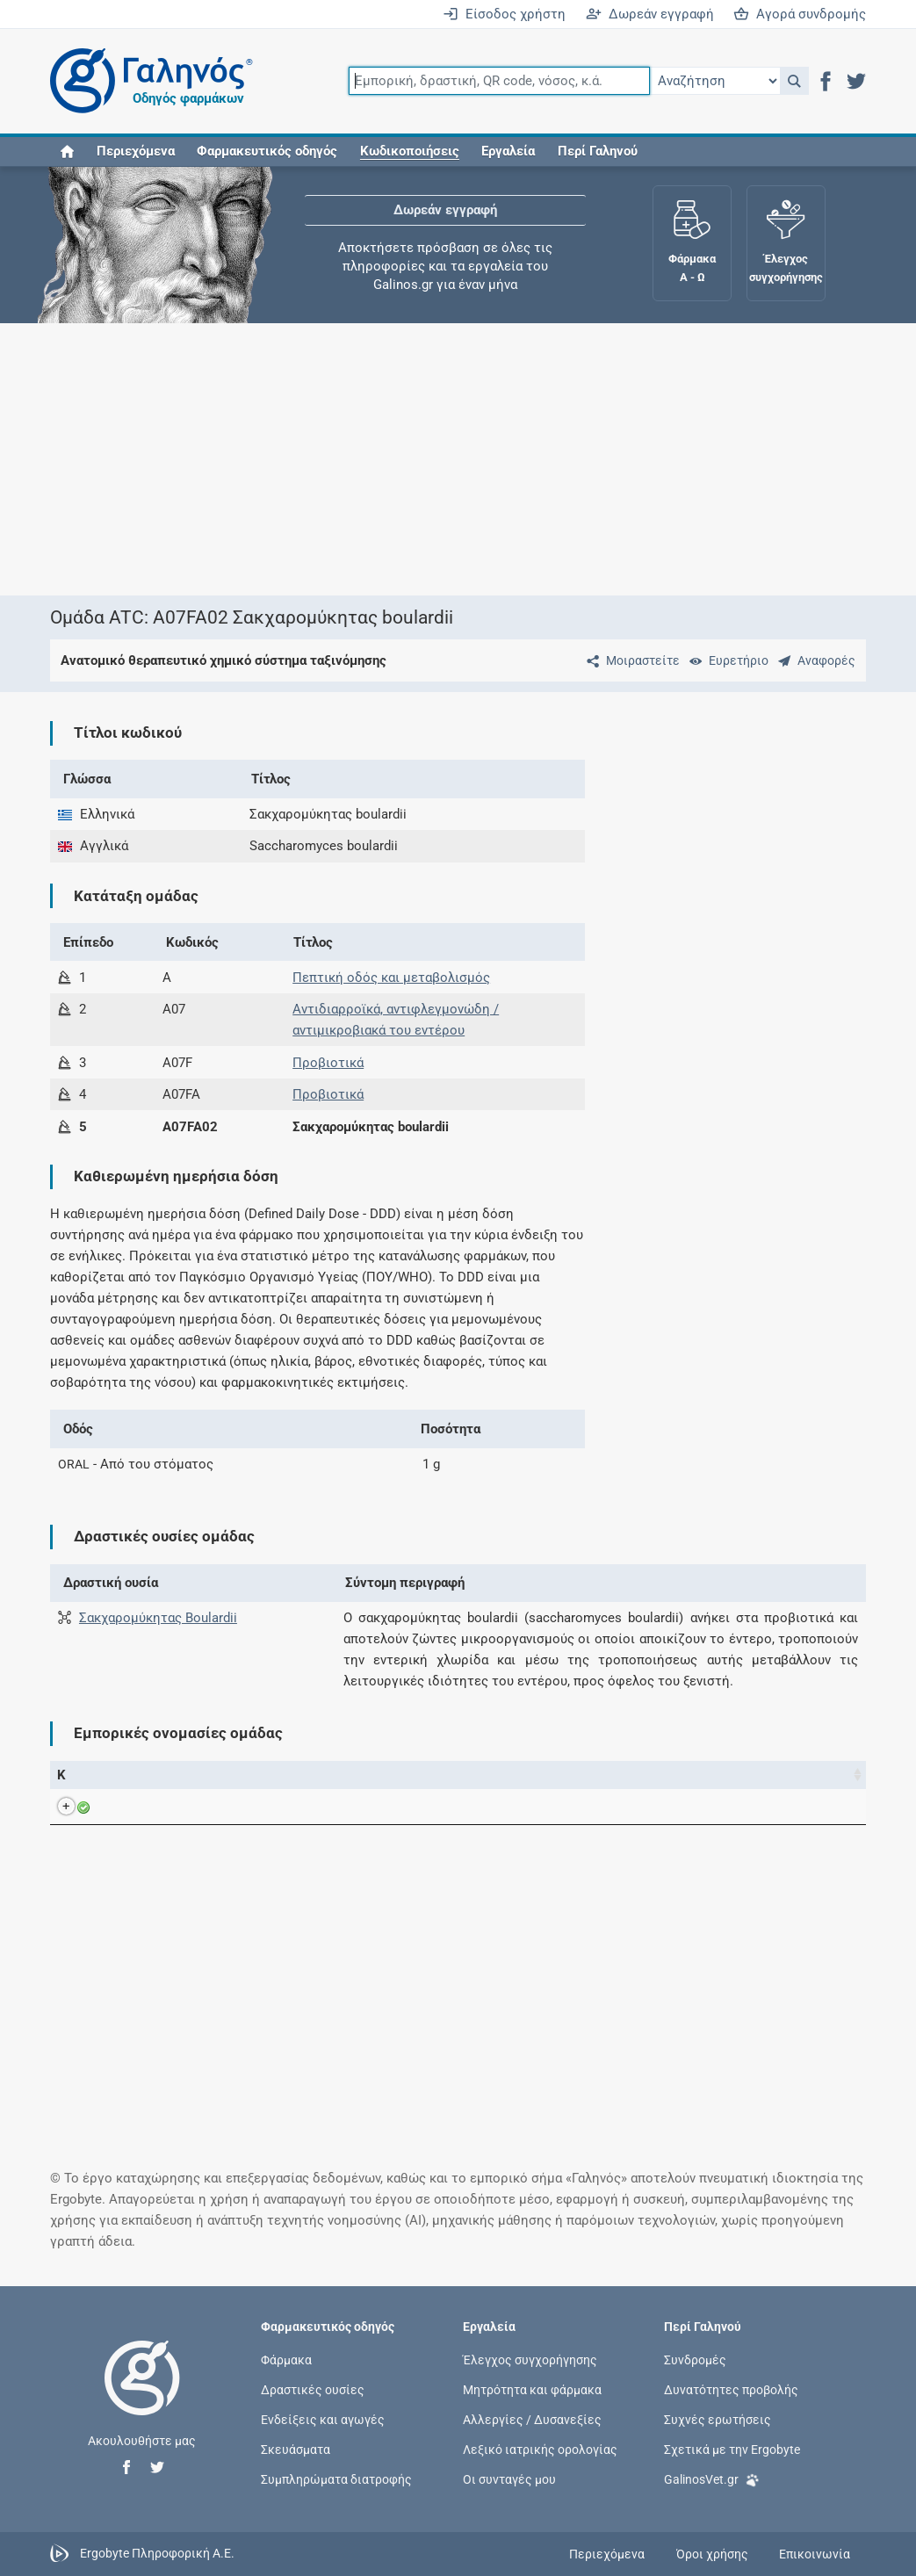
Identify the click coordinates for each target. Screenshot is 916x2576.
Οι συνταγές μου (509, 2479)
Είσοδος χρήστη (504, 14)
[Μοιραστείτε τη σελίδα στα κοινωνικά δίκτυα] (630, 660)
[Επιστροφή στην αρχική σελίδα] (142, 2396)
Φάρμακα (286, 2359)
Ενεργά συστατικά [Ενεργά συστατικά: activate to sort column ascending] (324, 1775)
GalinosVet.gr (712, 2478)
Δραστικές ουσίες (312, 2389)
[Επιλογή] (715, 81)
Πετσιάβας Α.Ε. (712, 1807)
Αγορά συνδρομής (799, 14)
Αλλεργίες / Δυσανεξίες (532, 2420)
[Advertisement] (458, 459)
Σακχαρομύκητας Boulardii (158, 1618)
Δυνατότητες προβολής (731, 2389)
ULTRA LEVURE (171, 1807)
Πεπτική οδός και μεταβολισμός (391, 977)
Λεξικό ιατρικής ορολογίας (540, 2450)
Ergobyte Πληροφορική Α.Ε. (157, 2553)
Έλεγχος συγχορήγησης (530, 2359)
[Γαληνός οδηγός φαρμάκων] (146, 81)
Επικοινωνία (814, 2554)
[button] (794, 81)
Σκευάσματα (295, 2450)
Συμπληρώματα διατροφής (336, 2479)
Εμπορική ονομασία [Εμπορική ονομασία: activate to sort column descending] (162, 1775)
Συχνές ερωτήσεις (717, 2420)
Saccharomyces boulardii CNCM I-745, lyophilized (416, 1807)
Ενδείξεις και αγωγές (323, 2420)
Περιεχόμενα (136, 151)
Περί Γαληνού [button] (598, 151)
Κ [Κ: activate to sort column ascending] (61, 1775)
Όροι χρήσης (712, 2554)
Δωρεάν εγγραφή (650, 14)
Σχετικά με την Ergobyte (732, 2450)
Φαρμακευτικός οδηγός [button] (267, 151)
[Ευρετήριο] (725, 660)
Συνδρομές (695, 2359)
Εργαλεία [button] (508, 151)
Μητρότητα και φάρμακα (532, 2389)
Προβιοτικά (328, 1063)
